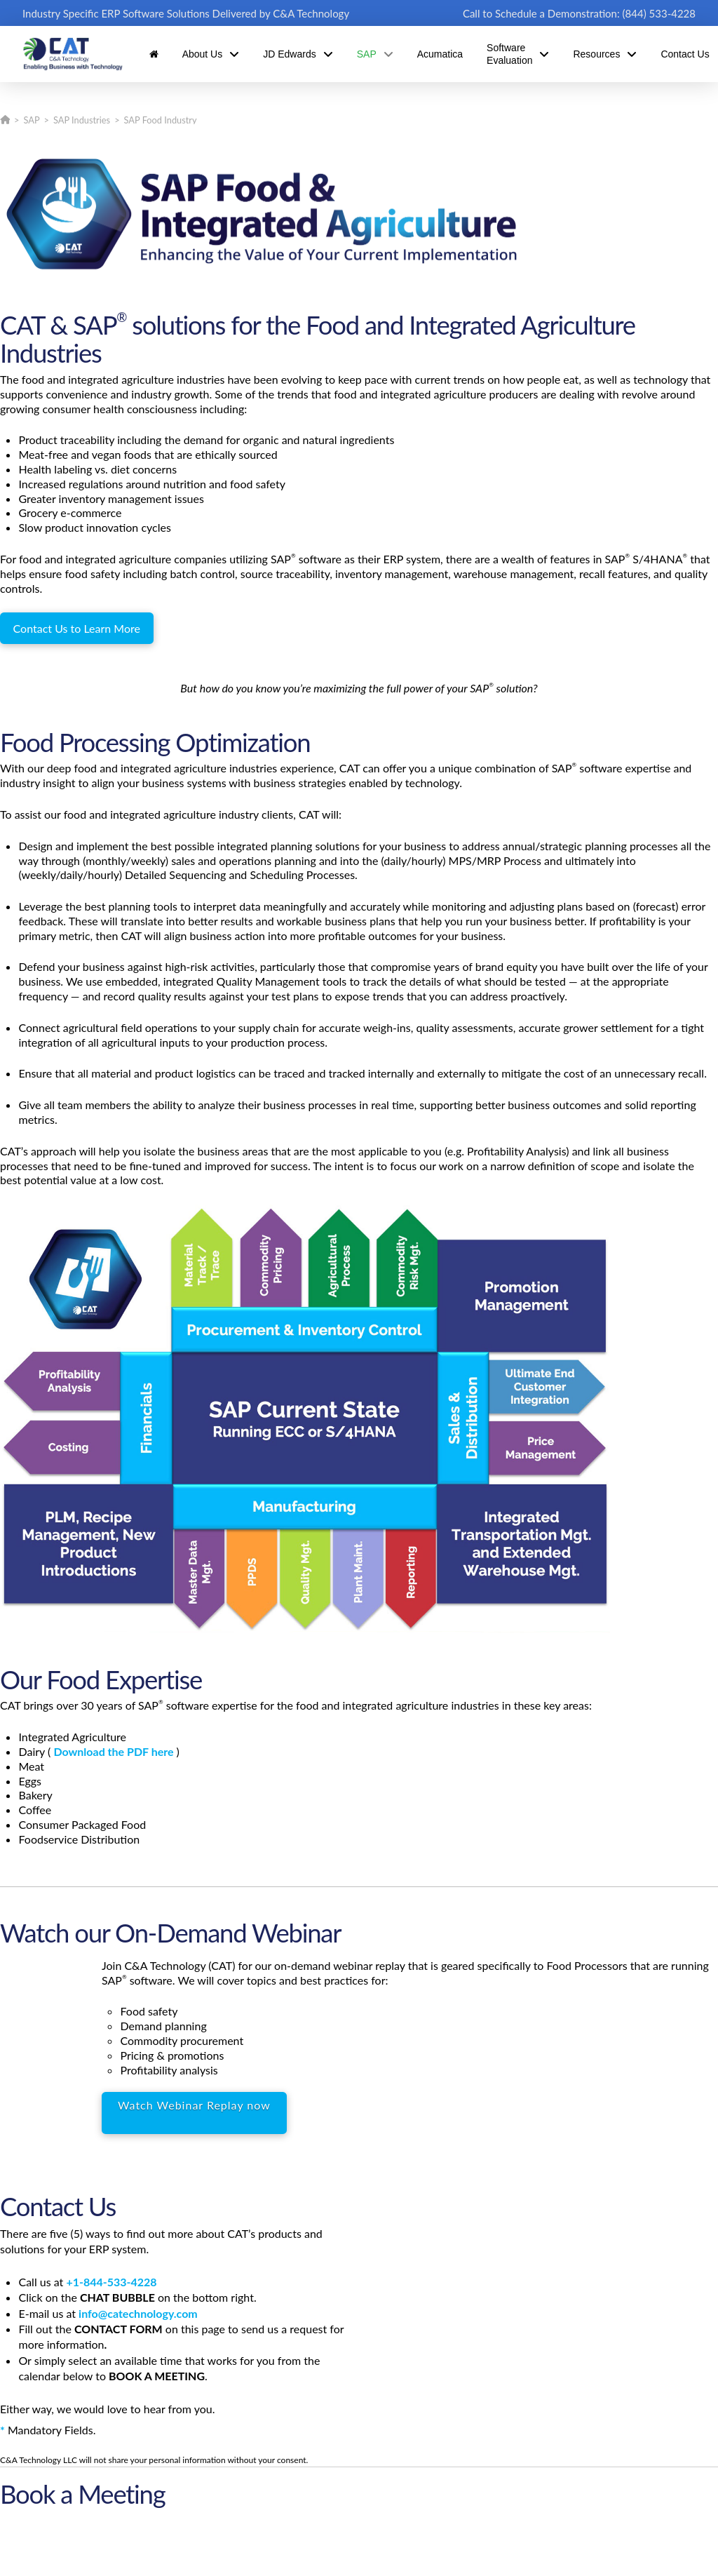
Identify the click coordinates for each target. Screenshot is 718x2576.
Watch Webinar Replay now (194, 2105)
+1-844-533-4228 (111, 2281)
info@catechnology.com (138, 2313)
